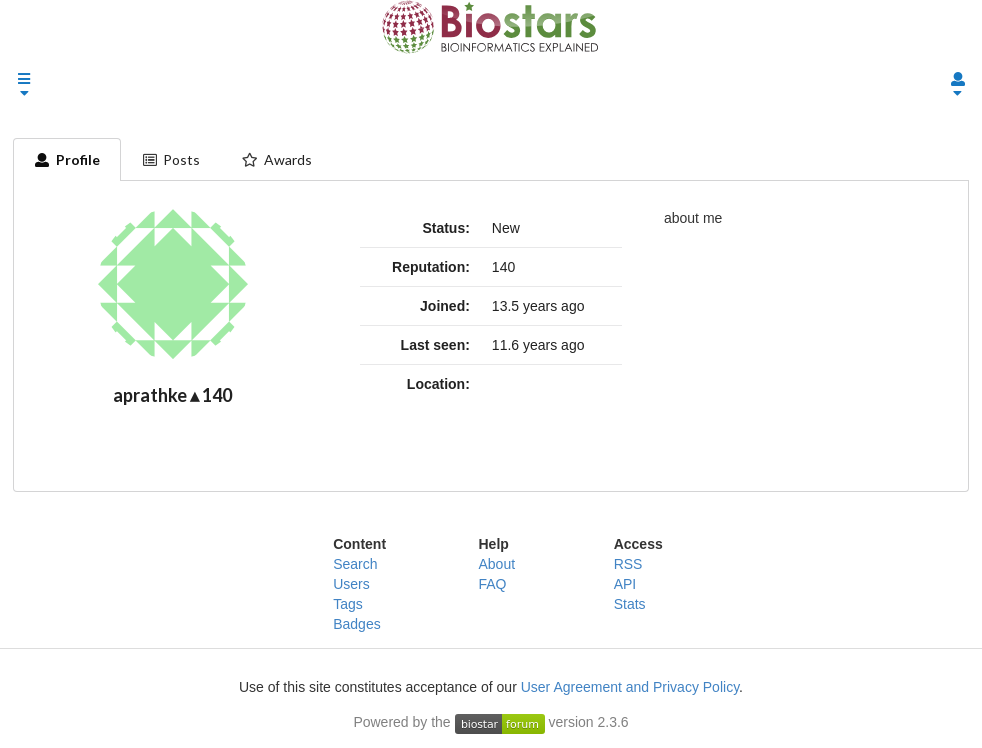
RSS (628, 564)
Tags (348, 604)
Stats (630, 604)
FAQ (492, 584)
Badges (356, 624)
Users (351, 584)
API (625, 584)
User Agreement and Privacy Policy (630, 687)
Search (355, 564)
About (496, 564)
